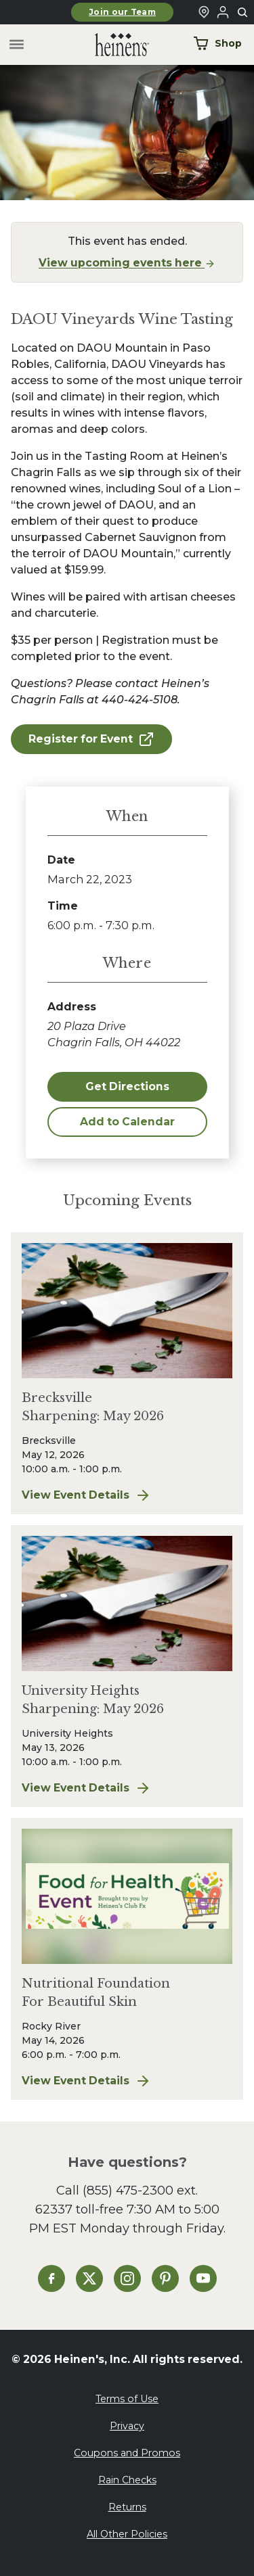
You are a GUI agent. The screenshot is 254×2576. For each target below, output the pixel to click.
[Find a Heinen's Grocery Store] (203, 12)
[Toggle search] (243, 12)
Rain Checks (127, 2480)
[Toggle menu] (16, 44)
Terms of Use (127, 2399)
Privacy (127, 2426)
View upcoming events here (127, 262)
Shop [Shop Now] (217, 43)
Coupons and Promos (127, 2453)
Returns (127, 2507)
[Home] (111, 45)
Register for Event (91, 739)
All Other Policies (127, 2534)
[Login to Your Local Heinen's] (222, 12)
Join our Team (122, 12)
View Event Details (127, 1495)
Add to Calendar (127, 1121)
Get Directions (127, 1086)
